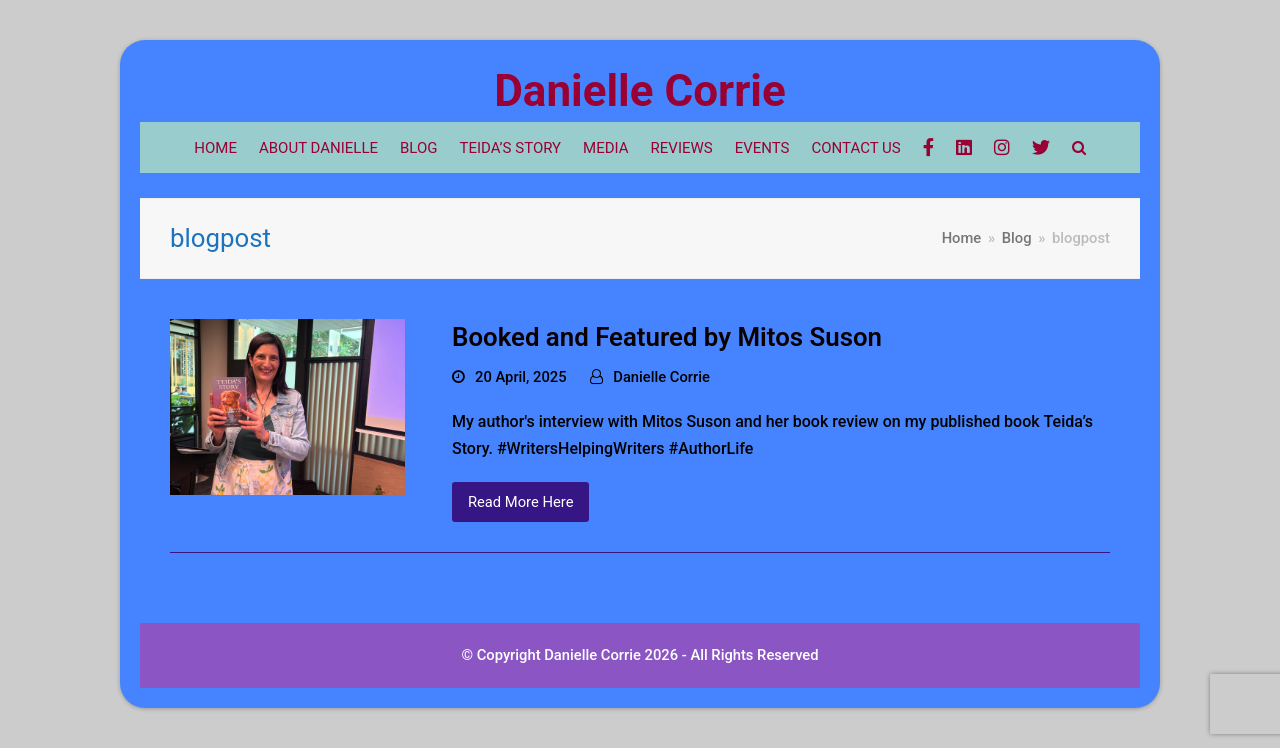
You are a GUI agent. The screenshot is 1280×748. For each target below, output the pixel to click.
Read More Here (521, 502)
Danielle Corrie (639, 91)
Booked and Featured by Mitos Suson (667, 337)
